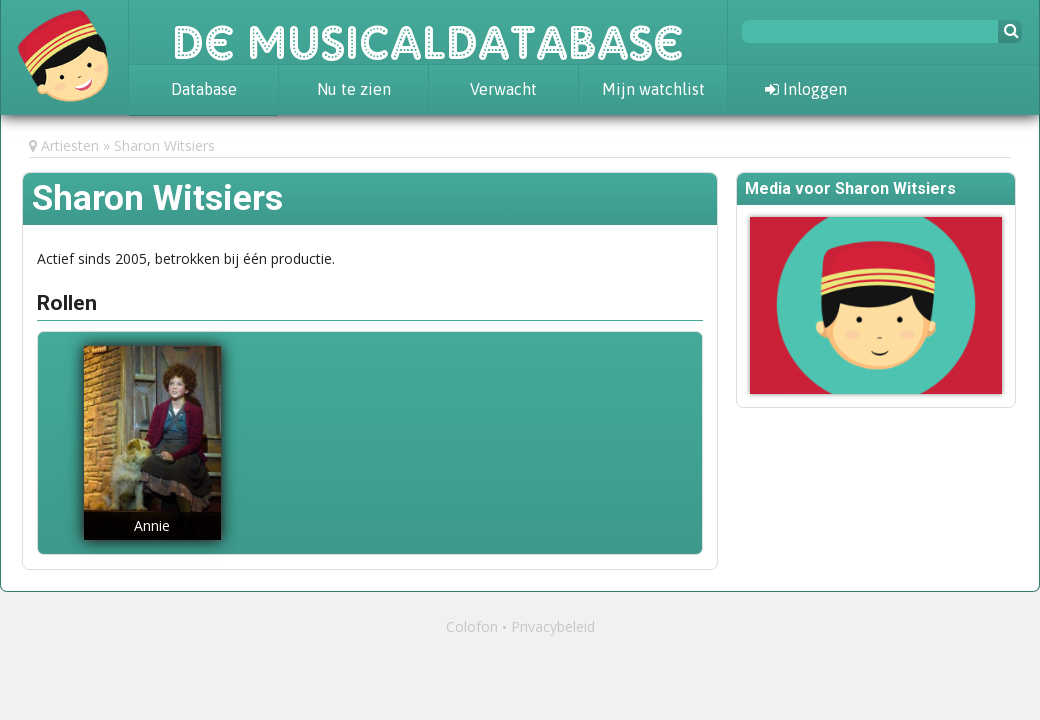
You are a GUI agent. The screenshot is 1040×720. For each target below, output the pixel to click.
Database (204, 89)
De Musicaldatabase (428, 32)
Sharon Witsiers (164, 145)
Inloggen (806, 89)
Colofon (472, 626)
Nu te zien (354, 89)
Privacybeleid (553, 626)
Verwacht (503, 89)
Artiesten (70, 145)
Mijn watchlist (653, 89)
